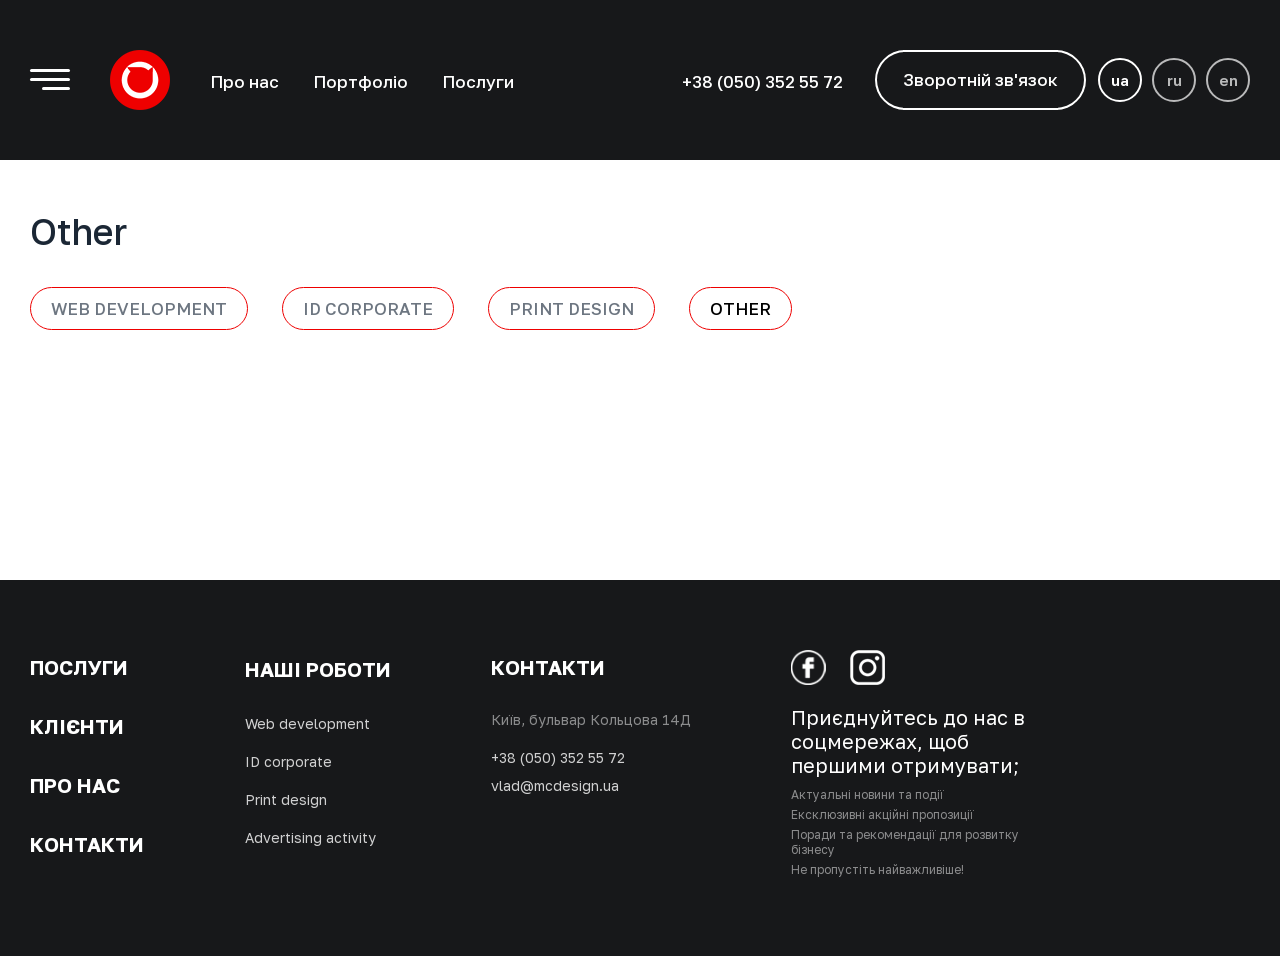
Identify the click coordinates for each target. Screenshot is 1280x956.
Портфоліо (360, 81)
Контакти (87, 844)
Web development (139, 308)
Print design (571, 308)
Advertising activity (310, 837)
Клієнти (77, 726)
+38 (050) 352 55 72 (558, 757)
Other (740, 308)
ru (1174, 80)
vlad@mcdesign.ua (555, 785)
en (1228, 80)
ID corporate (288, 761)
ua (1120, 80)
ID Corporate (368, 308)
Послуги (478, 81)
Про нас (244, 81)
